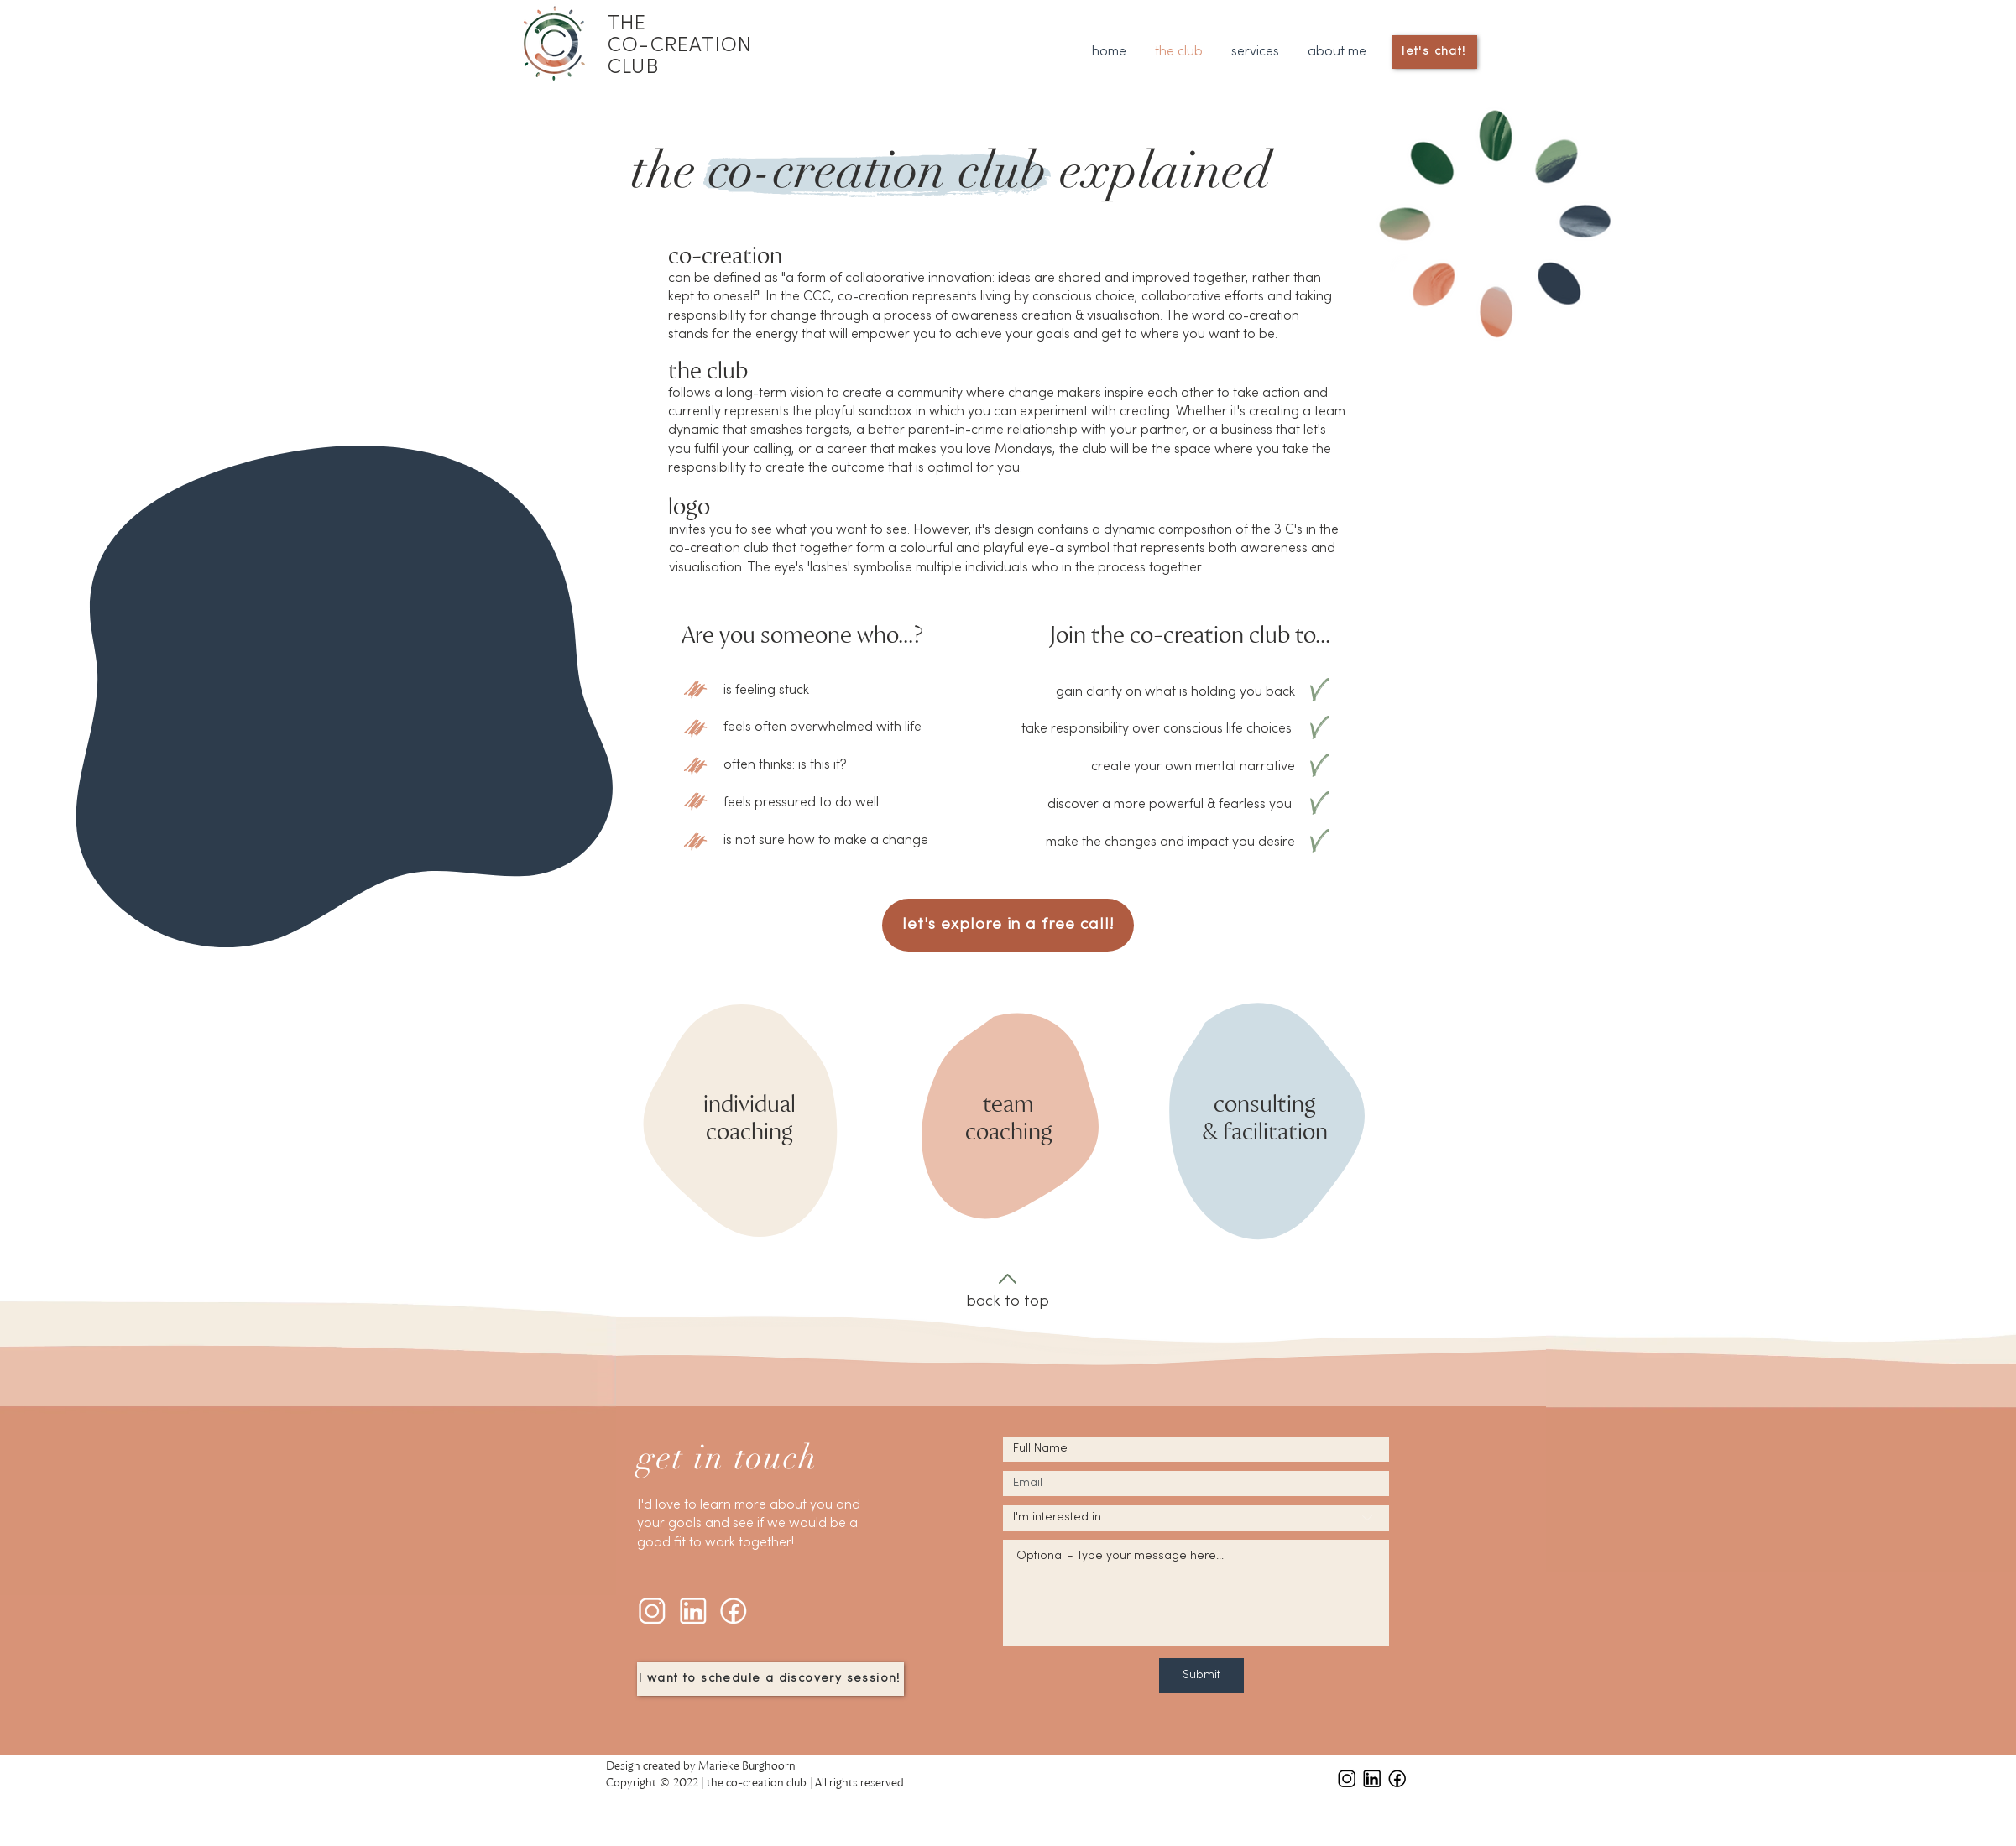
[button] (1255, 52)
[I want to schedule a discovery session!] (770, 1679)
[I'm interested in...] (1196, 1518)
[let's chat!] (1434, 52)
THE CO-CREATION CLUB (680, 45)
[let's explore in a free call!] (1008, 925)
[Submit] (1201, 1675)
